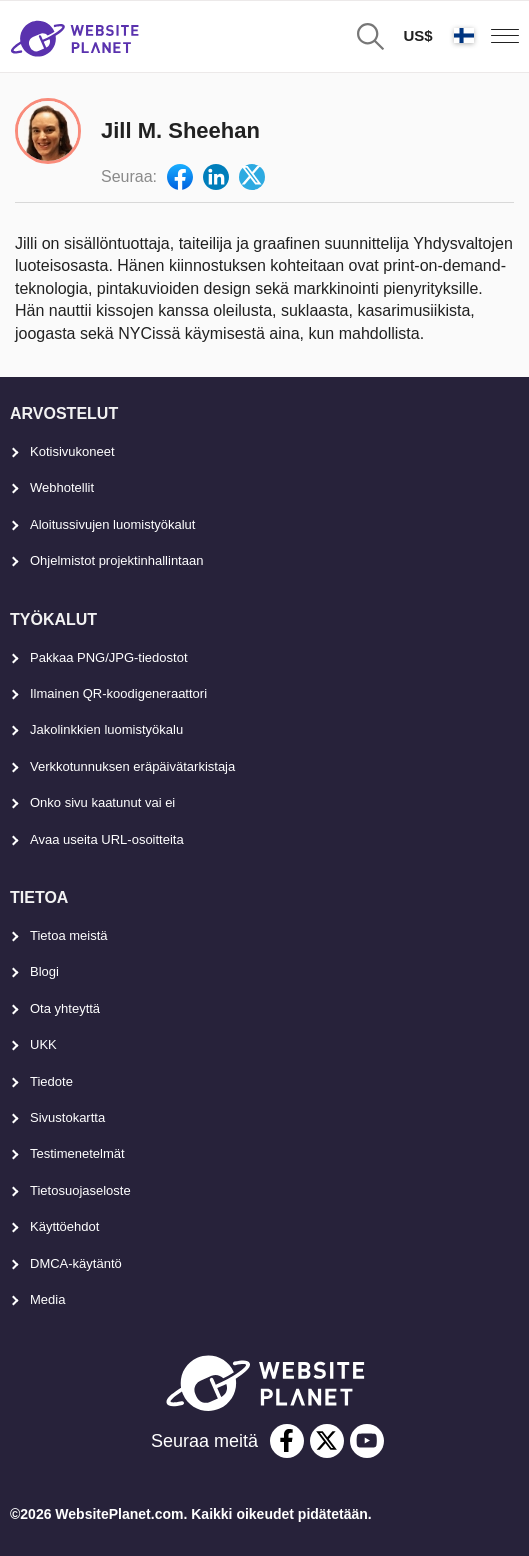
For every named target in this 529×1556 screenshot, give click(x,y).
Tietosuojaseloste (80, 1190)
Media (47, 1299)
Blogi (44, 971)
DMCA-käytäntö (76, 1263)
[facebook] (287, 1441)
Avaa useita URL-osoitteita (107, 839)
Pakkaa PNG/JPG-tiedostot (109, 657)
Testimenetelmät (77, 1153)
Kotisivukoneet (72, 451)
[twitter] (327, 1441)
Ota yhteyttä (65, 1008)
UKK (43, 1044)
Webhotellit (62, 487)
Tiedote (51, 1081)
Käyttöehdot (64, 1226)
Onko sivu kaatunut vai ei (102, 802)
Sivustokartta (67, 1117)
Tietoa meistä (69, 935)
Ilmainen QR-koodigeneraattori (118, 693)
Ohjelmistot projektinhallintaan (116, 560)
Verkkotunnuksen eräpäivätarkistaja (132, 766)
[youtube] (367, 1441)
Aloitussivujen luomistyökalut (112, 524)
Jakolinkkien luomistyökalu (106, 729)
